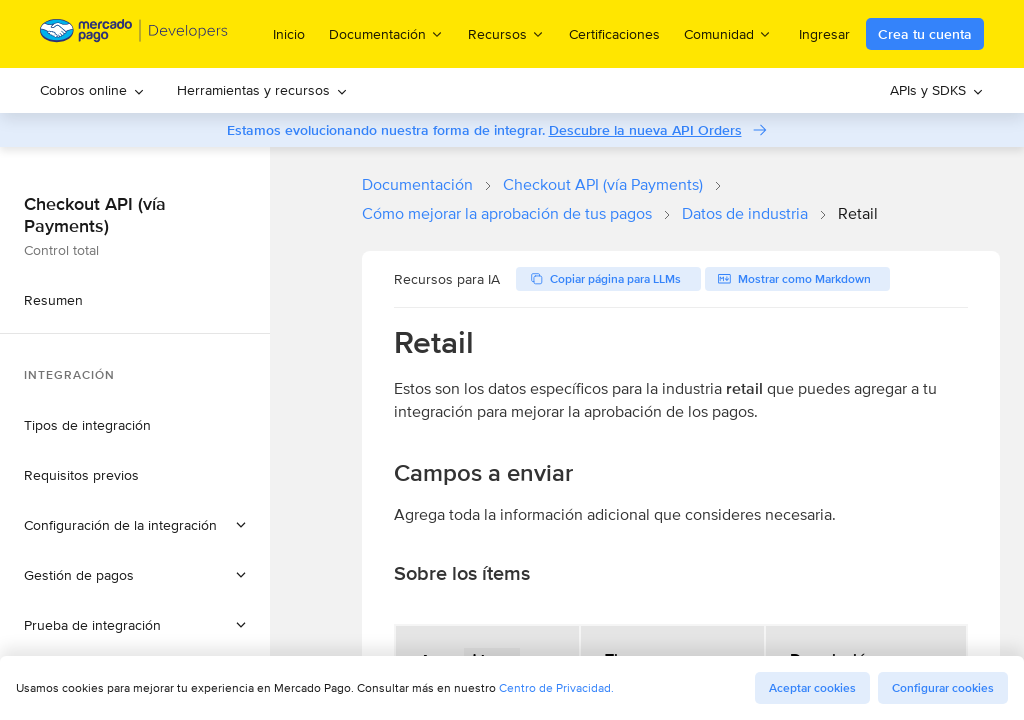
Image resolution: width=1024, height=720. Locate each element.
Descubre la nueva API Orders (645, 130)
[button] (135, 525)
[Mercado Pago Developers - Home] (134, 34)
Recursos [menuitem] (506, 33)
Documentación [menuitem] (386, 33)
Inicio (289, 34)
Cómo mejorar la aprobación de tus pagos (507, 213)
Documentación (417, 184)
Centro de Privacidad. (556, 687)
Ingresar (824, 34)
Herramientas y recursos (262, 90)
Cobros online (92, 90)
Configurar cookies (943, 688)
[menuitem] (92, 90)
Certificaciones (614, 34)
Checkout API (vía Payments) (603, 184)
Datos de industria (745, 213)
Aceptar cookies (812, 688)
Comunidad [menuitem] (728, 33)
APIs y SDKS (937, 90)
